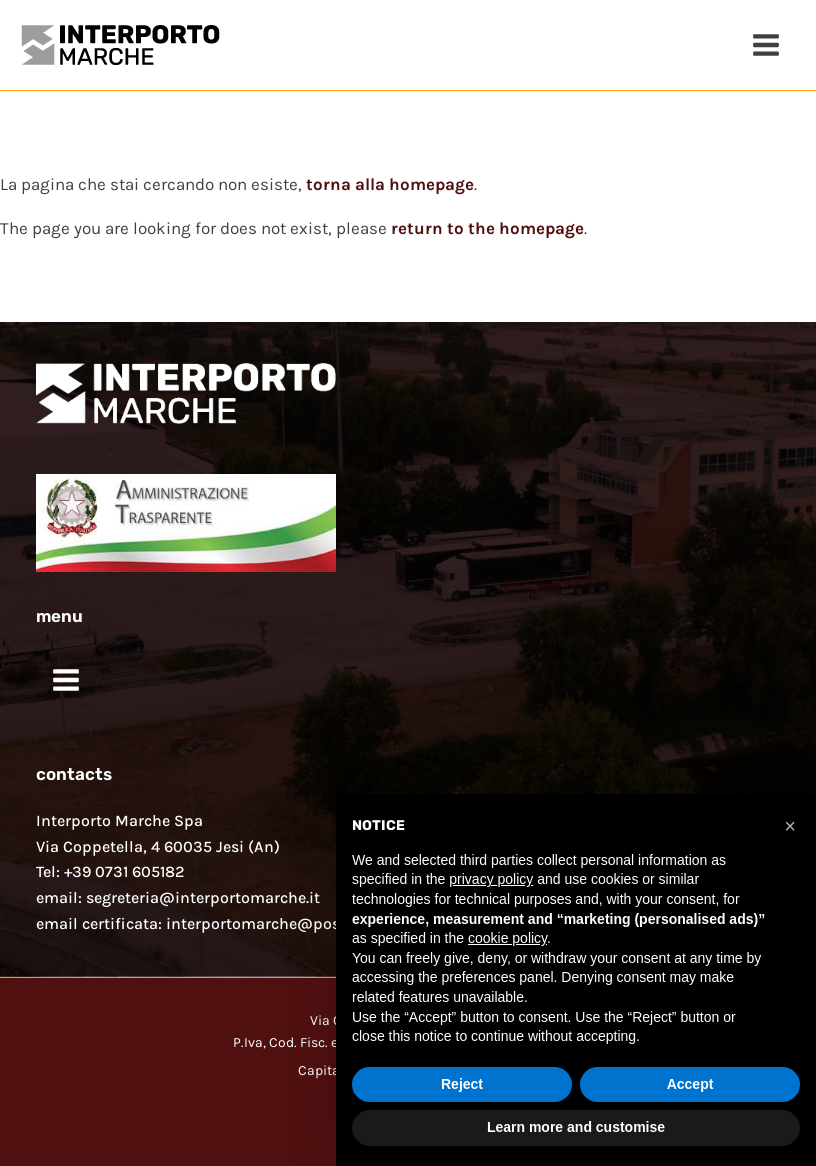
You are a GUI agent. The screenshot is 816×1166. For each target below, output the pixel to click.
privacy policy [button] (491, 879)
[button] (790, 826)
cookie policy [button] (507, 938)
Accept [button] (690, 1084)
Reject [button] (462, 1084)
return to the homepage (487, 228)
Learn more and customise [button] (576, 1127)
